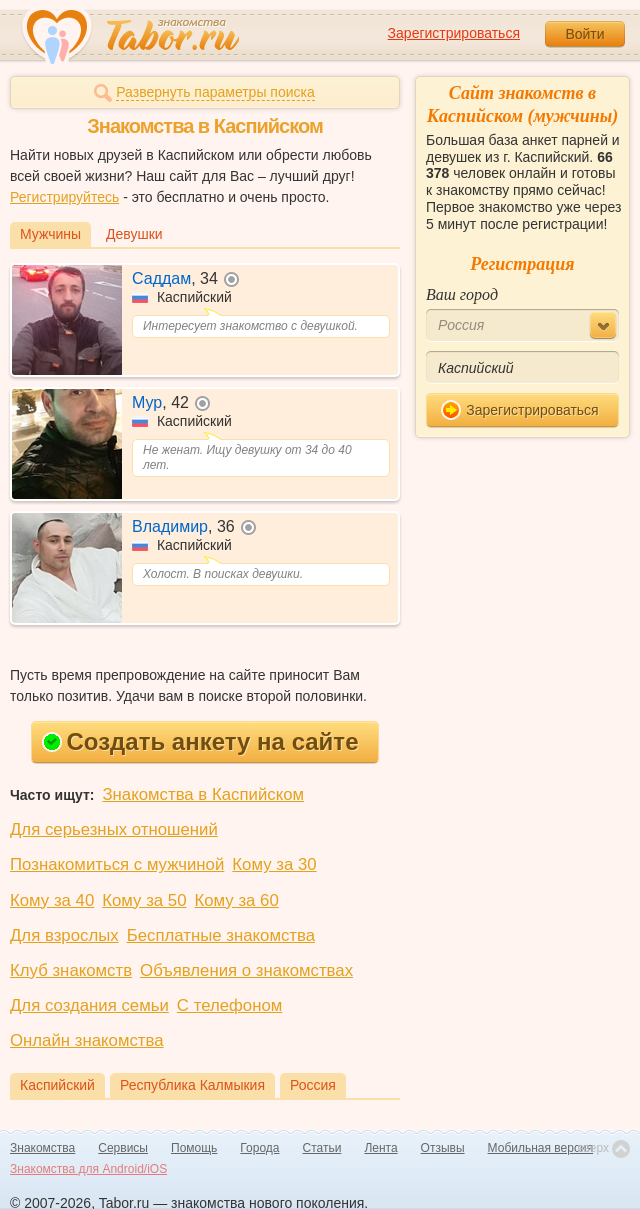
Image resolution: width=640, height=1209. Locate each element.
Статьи (322, 1148)
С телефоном (229, 1005)
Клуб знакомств (71, 970)
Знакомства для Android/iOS (88, 1169)
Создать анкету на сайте (200, 741)
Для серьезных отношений (114, 829)
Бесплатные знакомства (221, 935)
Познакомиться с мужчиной (117, 864)
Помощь (194, 1148)
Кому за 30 (274, 864)
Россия (313, 1085)
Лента (380, 1148)
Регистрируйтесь (64, 197)
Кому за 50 (144, 900)
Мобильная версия (541, 1148)
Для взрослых (64, 935)
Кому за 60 (237, 900)
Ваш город (462, 294)
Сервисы (123, 1148)
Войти (584, 34)
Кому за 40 (52, 900)
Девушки (134, 234)
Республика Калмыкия (192, 1085)
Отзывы (443, 1148)
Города (259, 1148)
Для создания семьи (89, 1005)
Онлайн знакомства (87, 1040)
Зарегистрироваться (454, 33)
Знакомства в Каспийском (203, 794)
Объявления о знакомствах (246, 970)
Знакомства (42, 1148)
